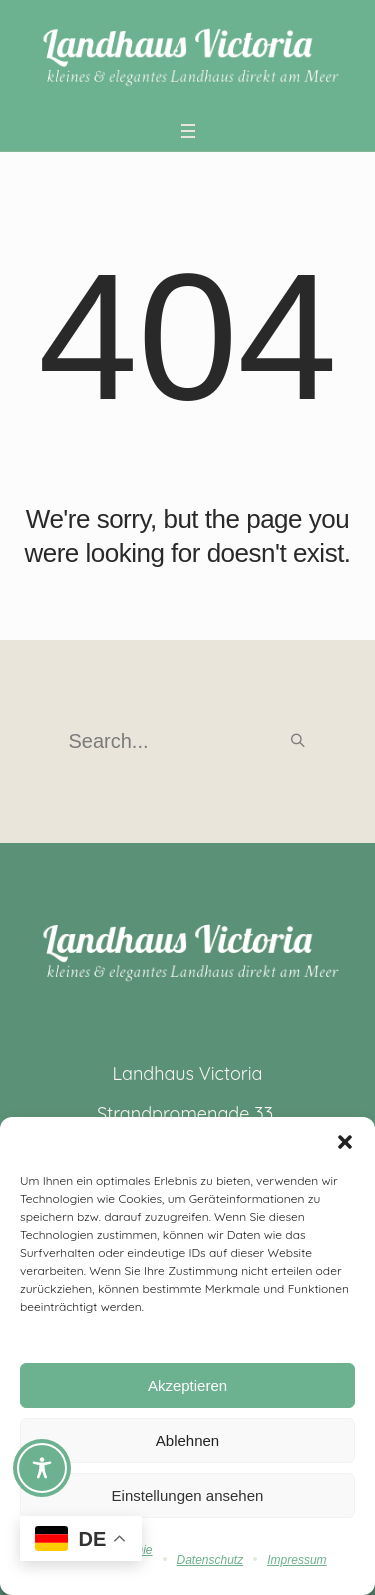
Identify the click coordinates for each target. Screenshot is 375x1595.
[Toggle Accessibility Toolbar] (42, 1468)
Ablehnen (187, 1440)
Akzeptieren (187, 1385)
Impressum (296, 1560)
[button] (345, 1142)
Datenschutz (210, 1560)
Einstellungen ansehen (188, 1495)
